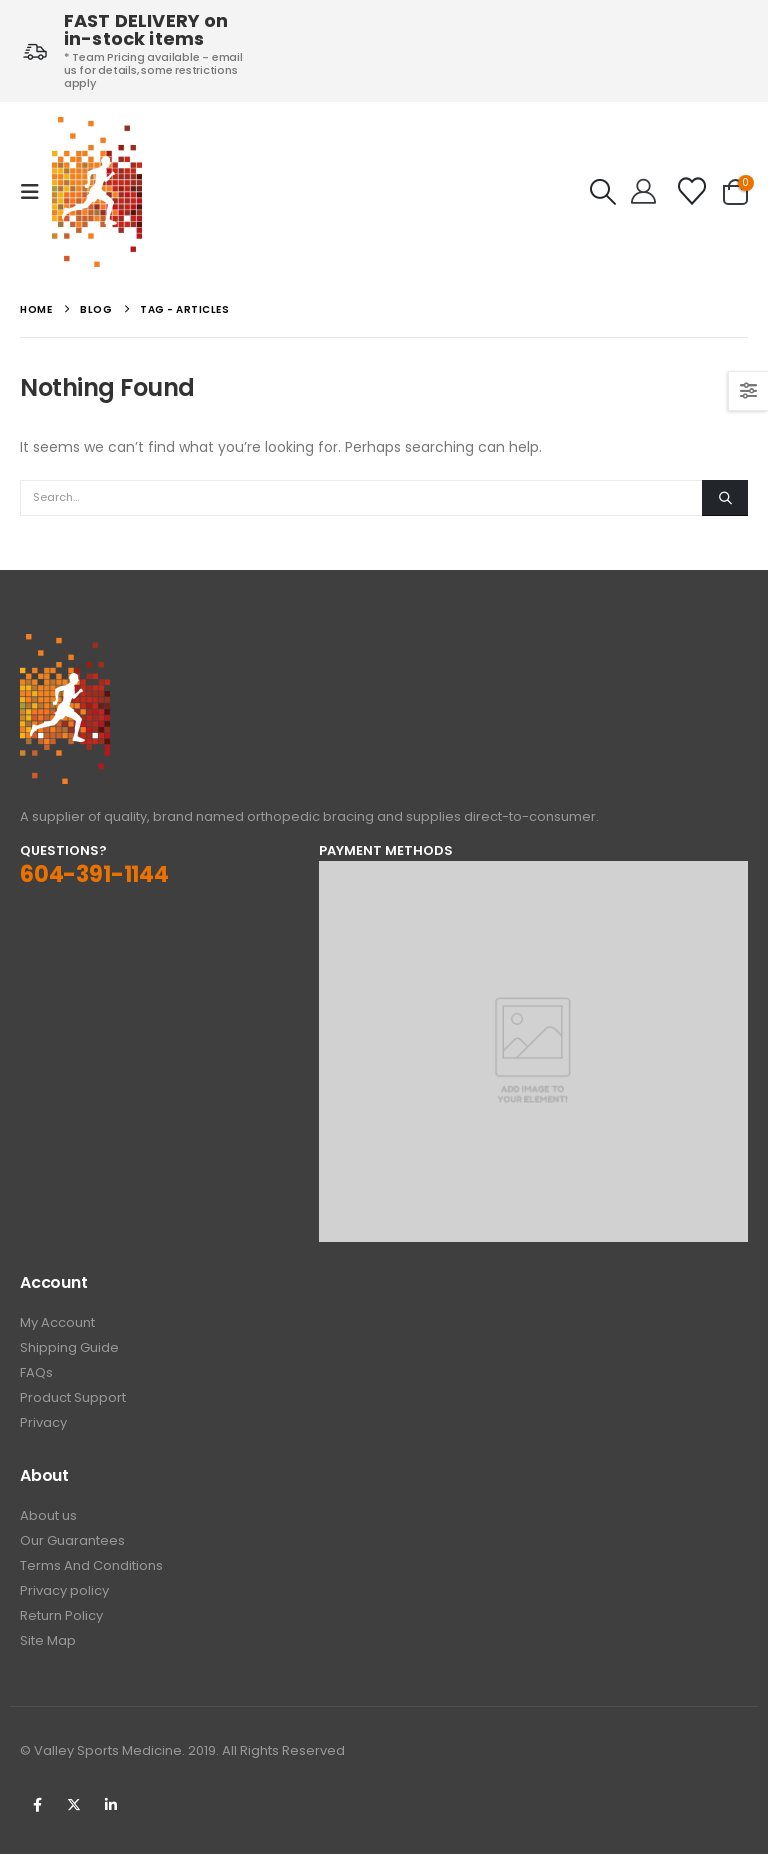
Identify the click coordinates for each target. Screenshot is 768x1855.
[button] (36, 192)
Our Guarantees (72, 1541)
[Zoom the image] (65, 645)
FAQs (36, 1373)
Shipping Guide (69, 1348)
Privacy (43, 1423)
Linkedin (111, 1806)
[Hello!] (643, 192)
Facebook (37, 1806)
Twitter (74, 1806)
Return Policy (61, 1616)
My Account (57, 1323)
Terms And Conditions (91, 1566)
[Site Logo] (97, 192)
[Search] (725, 498)
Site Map (48, 1641)
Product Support (73, 1398)
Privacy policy (64, 1591)
